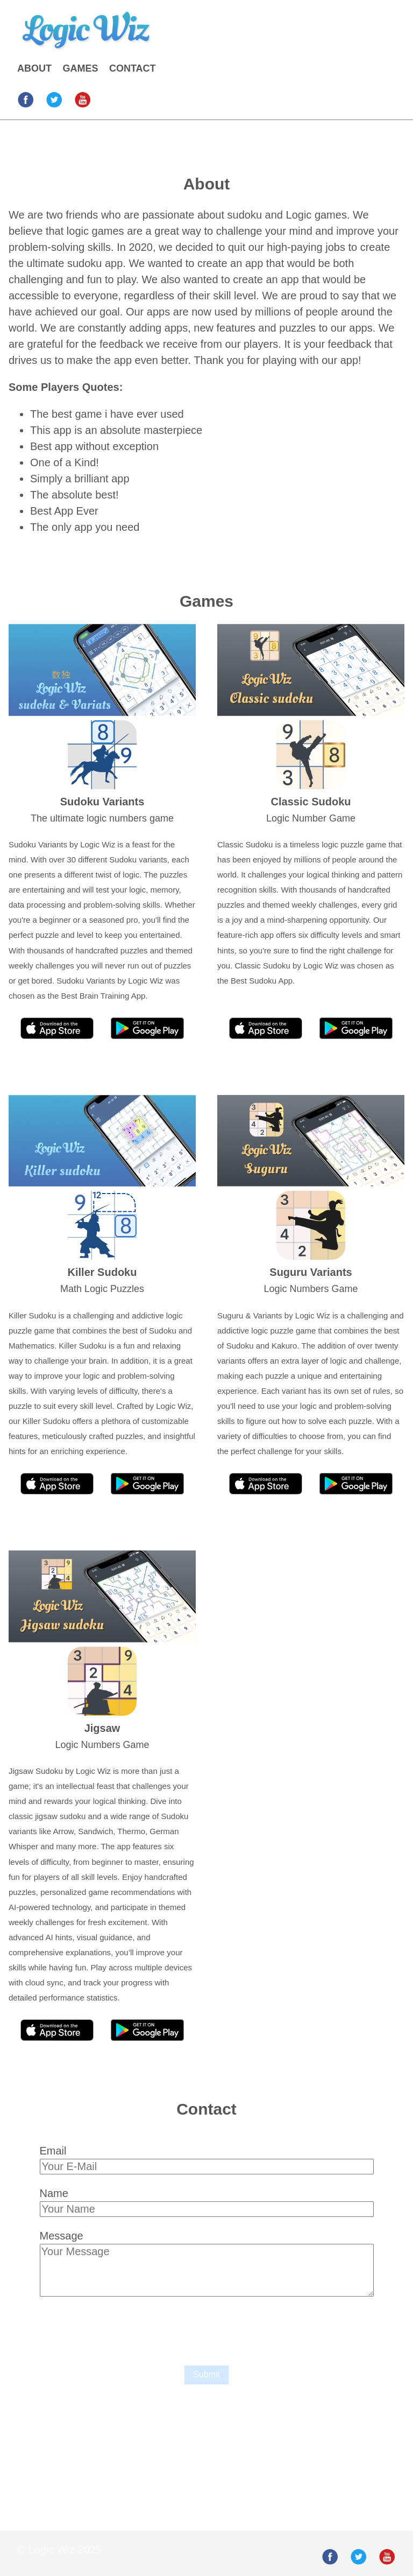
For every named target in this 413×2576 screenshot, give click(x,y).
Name (54, 2193)
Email (53, 2151)
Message (61, 2236)
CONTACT (132, 68)
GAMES (80, 68)
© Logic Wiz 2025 (59, 2550)
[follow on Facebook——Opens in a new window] (29, 96)
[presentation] (121, 2328)
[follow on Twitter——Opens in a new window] (57, 96)
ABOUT (34, 68)
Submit (206, 2374)
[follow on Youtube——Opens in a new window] (86, 96)
